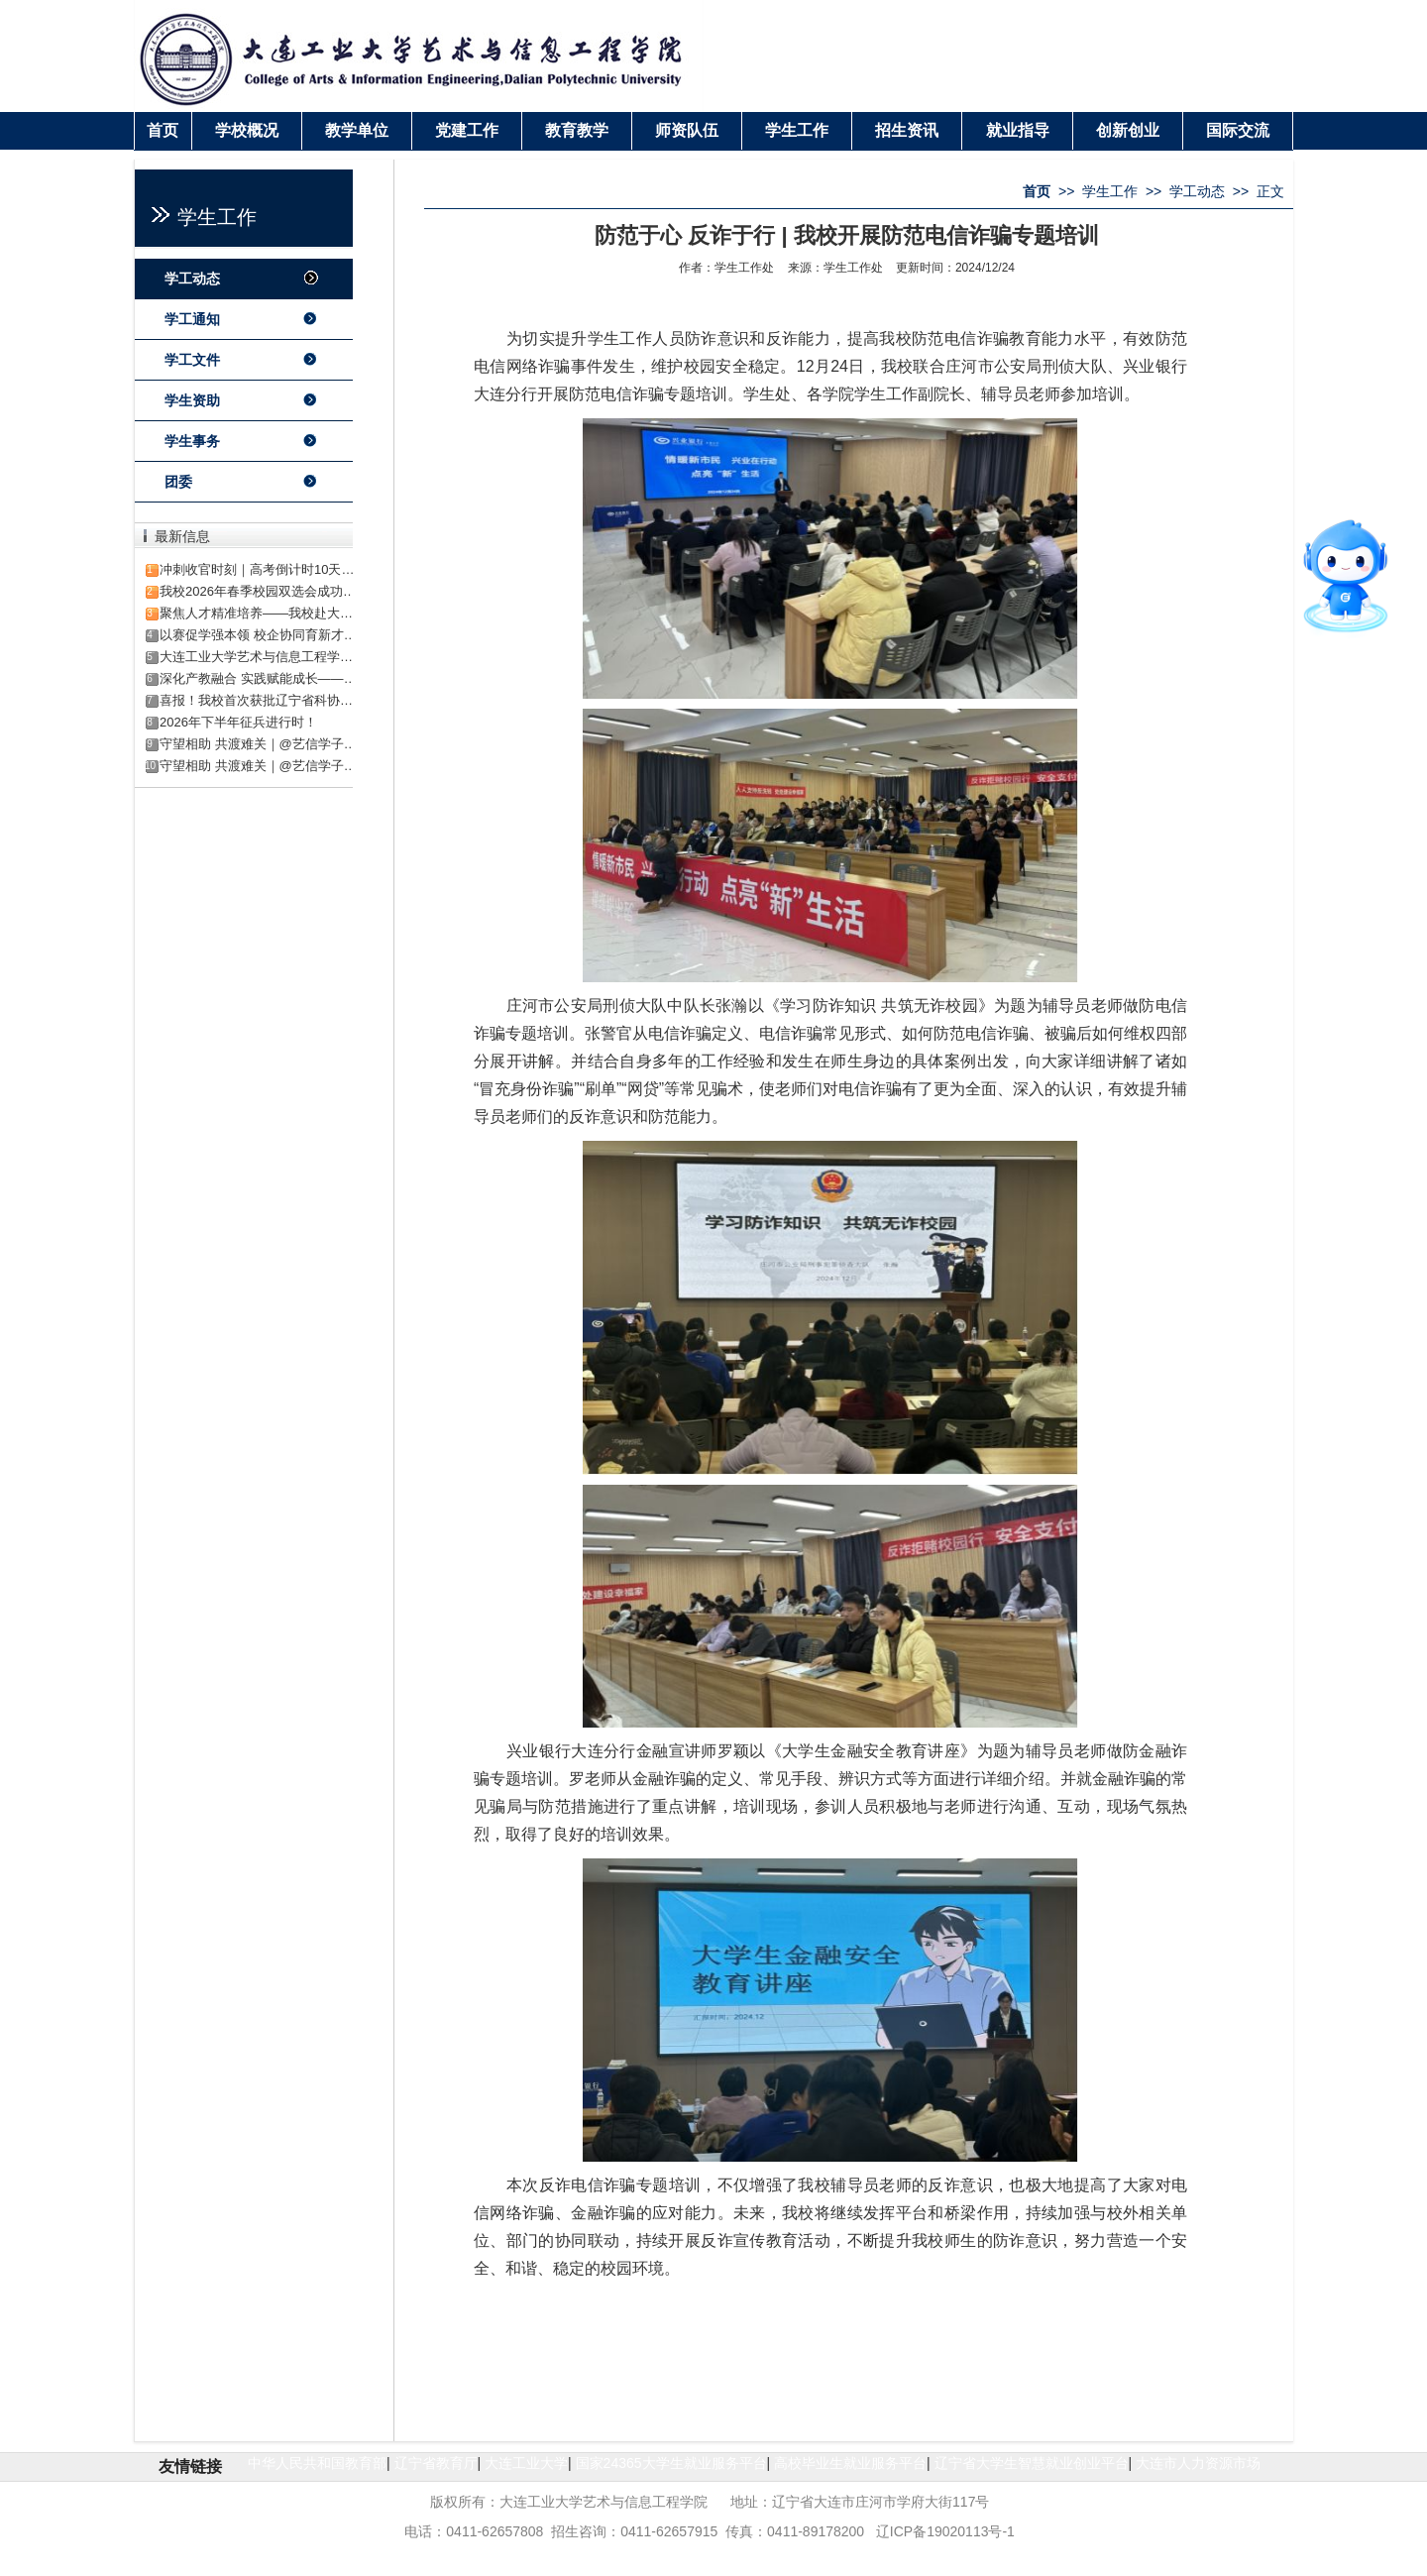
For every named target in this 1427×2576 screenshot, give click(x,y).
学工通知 (192, 319)
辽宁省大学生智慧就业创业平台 (1031, 2463)
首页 (162, 130)
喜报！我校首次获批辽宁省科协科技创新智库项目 (301, 700)
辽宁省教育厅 (436, 2463)
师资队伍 (686, 130)
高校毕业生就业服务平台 (850, 2463)
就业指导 (1017, 130)
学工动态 (192, 278)
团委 (178, 482)
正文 (1270, 191)
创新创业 (1127, 130)
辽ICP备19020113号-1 (945, 2531)
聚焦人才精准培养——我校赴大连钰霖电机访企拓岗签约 (321, 613)
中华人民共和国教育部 (317, 2463)
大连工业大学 (526, 2463)
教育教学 (576, 130)
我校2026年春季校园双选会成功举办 (264, 591)
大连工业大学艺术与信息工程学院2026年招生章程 (303, 656)
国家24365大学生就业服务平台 (671, 2463)
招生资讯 (906, 130)
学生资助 (192, 400)
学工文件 (192, 360)
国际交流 (1237, 130)
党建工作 (466, 130)
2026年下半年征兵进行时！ (238, 722)
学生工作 (796, 130)
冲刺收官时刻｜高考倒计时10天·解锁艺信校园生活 (304, 569)
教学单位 (356, 130)
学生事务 (192, 441)
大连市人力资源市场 (1198, 2463)
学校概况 (246, 130)
